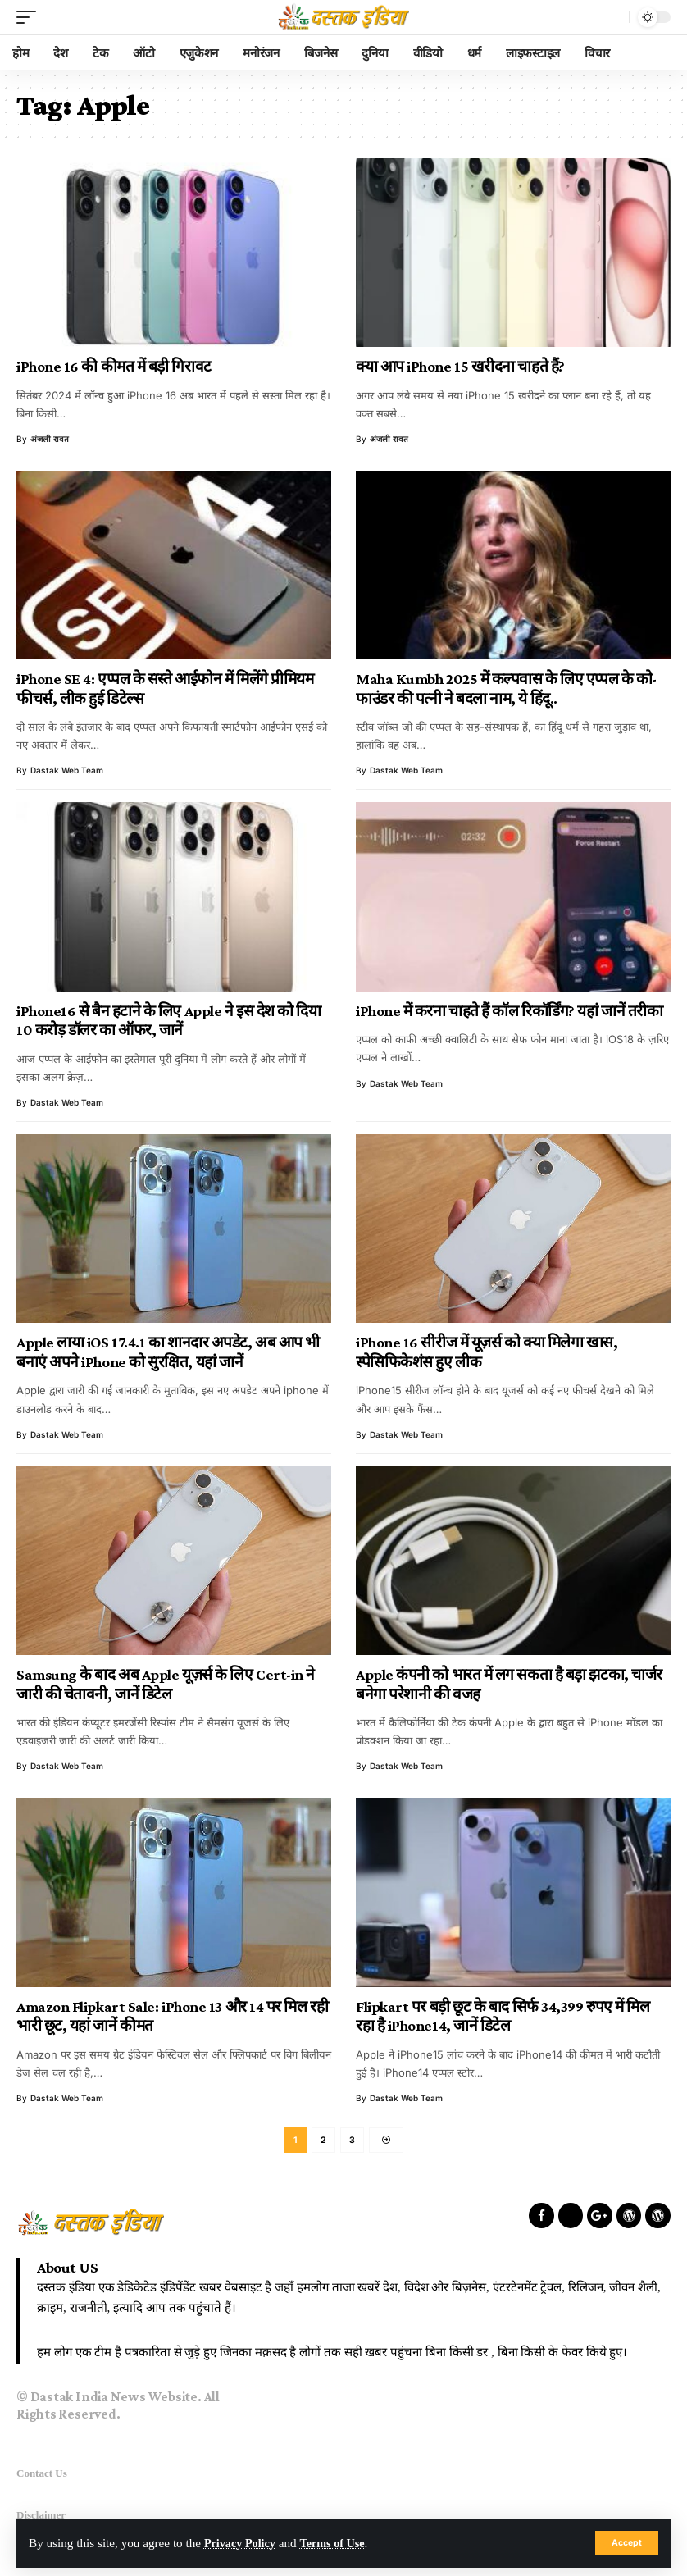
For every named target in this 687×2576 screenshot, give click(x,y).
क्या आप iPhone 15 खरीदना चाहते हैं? (460, 366)
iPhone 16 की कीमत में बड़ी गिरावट (114, 366)
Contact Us (41, 2475)
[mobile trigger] (30, 17)
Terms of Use (340, 2543)
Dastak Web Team (66, 770)
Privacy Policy (242, 2543)
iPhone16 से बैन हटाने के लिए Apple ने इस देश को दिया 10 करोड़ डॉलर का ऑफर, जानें (168, 1020)
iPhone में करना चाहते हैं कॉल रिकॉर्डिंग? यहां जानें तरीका (509, 1010)
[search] (612, 17)
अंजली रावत (49, 439)
